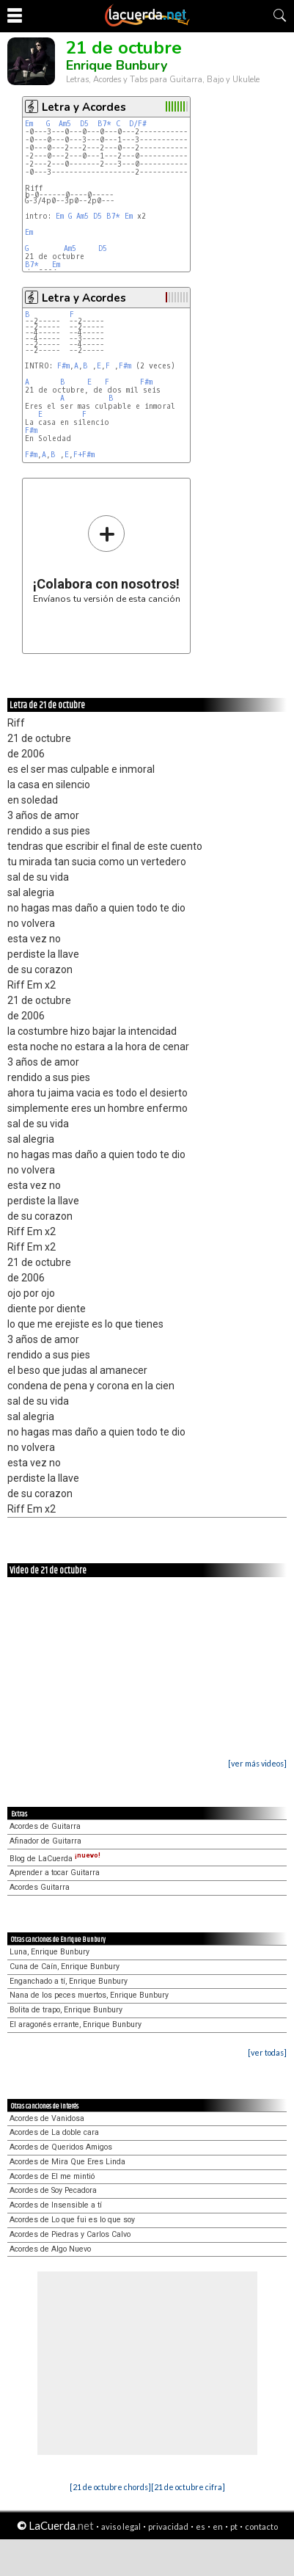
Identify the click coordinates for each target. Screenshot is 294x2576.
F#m (63, 366)
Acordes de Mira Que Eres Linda (67, 2161)
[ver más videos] (257, 1763)
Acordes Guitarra (40, 1887)
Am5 (65, 123)
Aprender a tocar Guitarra (55, 1872)
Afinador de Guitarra (45, 1841)
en (218, 2526)
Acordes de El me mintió (52, 2176)
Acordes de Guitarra (45, 1826)
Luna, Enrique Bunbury (49, 1952)
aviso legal (121, 2526)
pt (234, 2526)
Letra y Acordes (84, 107)
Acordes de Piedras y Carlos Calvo (70, 2234)
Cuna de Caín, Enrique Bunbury (65, 1966)
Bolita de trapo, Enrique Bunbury (66, 2010)
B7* (104, 123)
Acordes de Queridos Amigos (61, 2147)
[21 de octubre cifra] (188, 2487)
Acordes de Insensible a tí (56, 2205)
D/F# (138, 123)
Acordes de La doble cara (54, 2132)
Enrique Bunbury (116, 65)
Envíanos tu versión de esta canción (106, 559)
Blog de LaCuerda (55, 1858)
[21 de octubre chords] (110, 2487)
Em (29, 123)
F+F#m (84, 454)
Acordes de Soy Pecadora (53, 2190)
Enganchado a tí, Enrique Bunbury (69, 1981)
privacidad (168, 2526)
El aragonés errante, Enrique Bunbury (76, 2024)
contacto (261, 2526)
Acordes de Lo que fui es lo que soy (72, 2219)
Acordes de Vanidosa (47, 2118)
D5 (84, 123)
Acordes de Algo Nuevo (50, 2249)
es (200, 2526)
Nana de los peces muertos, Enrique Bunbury (89, 1995)
